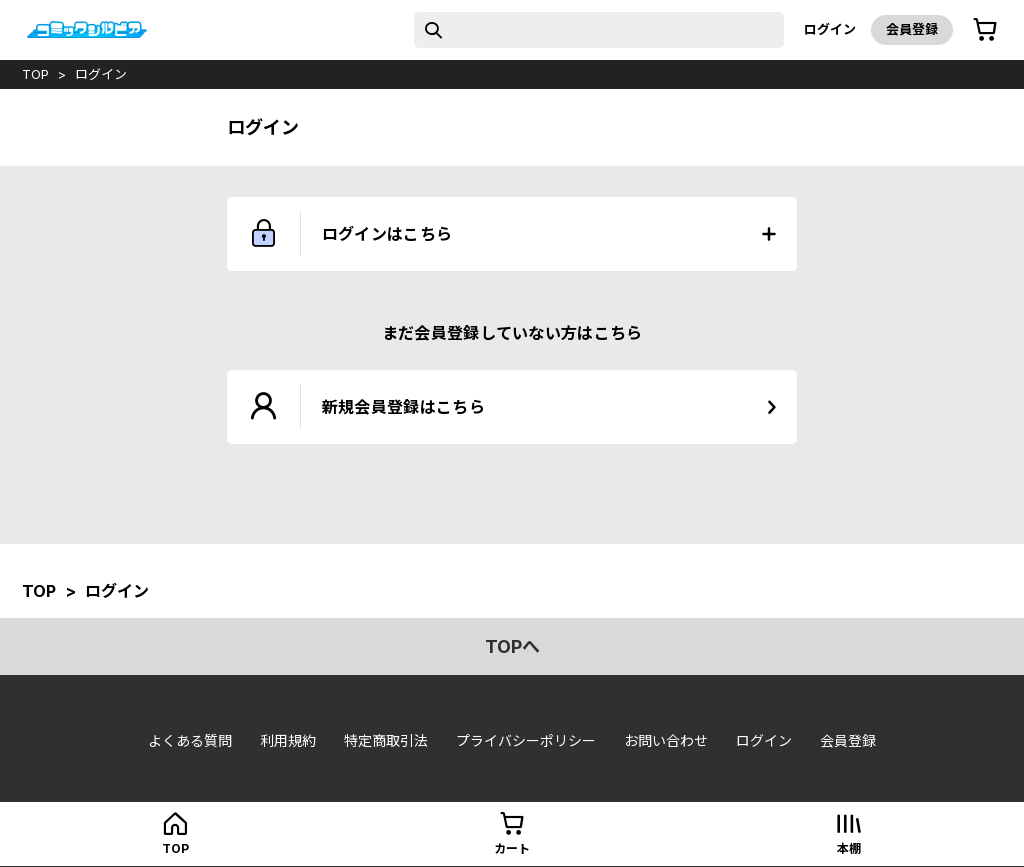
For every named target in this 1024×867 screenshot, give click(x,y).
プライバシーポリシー (526, 740)
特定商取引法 (386, 740)
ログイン (830, 29)
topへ (512, 646)
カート (512, 848)
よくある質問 (190, 740)
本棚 (849, 848)
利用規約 (288, 740)
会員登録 (912, 29)
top (35, 74)
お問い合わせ (666, 740)
